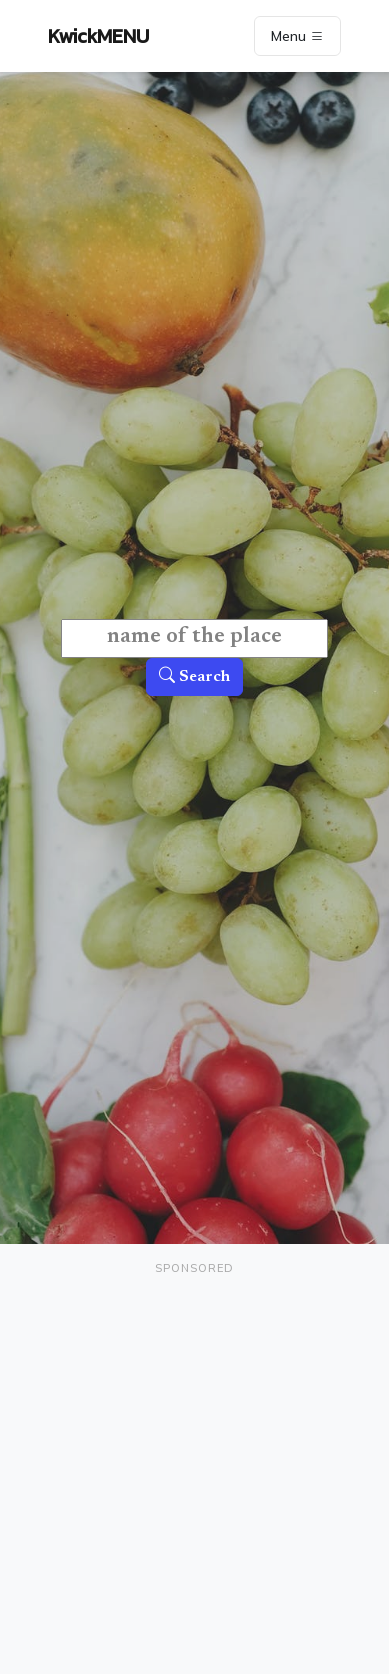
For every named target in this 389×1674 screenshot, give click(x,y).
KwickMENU (98, 36)
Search (194, 677)
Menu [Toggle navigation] (297, 36)
